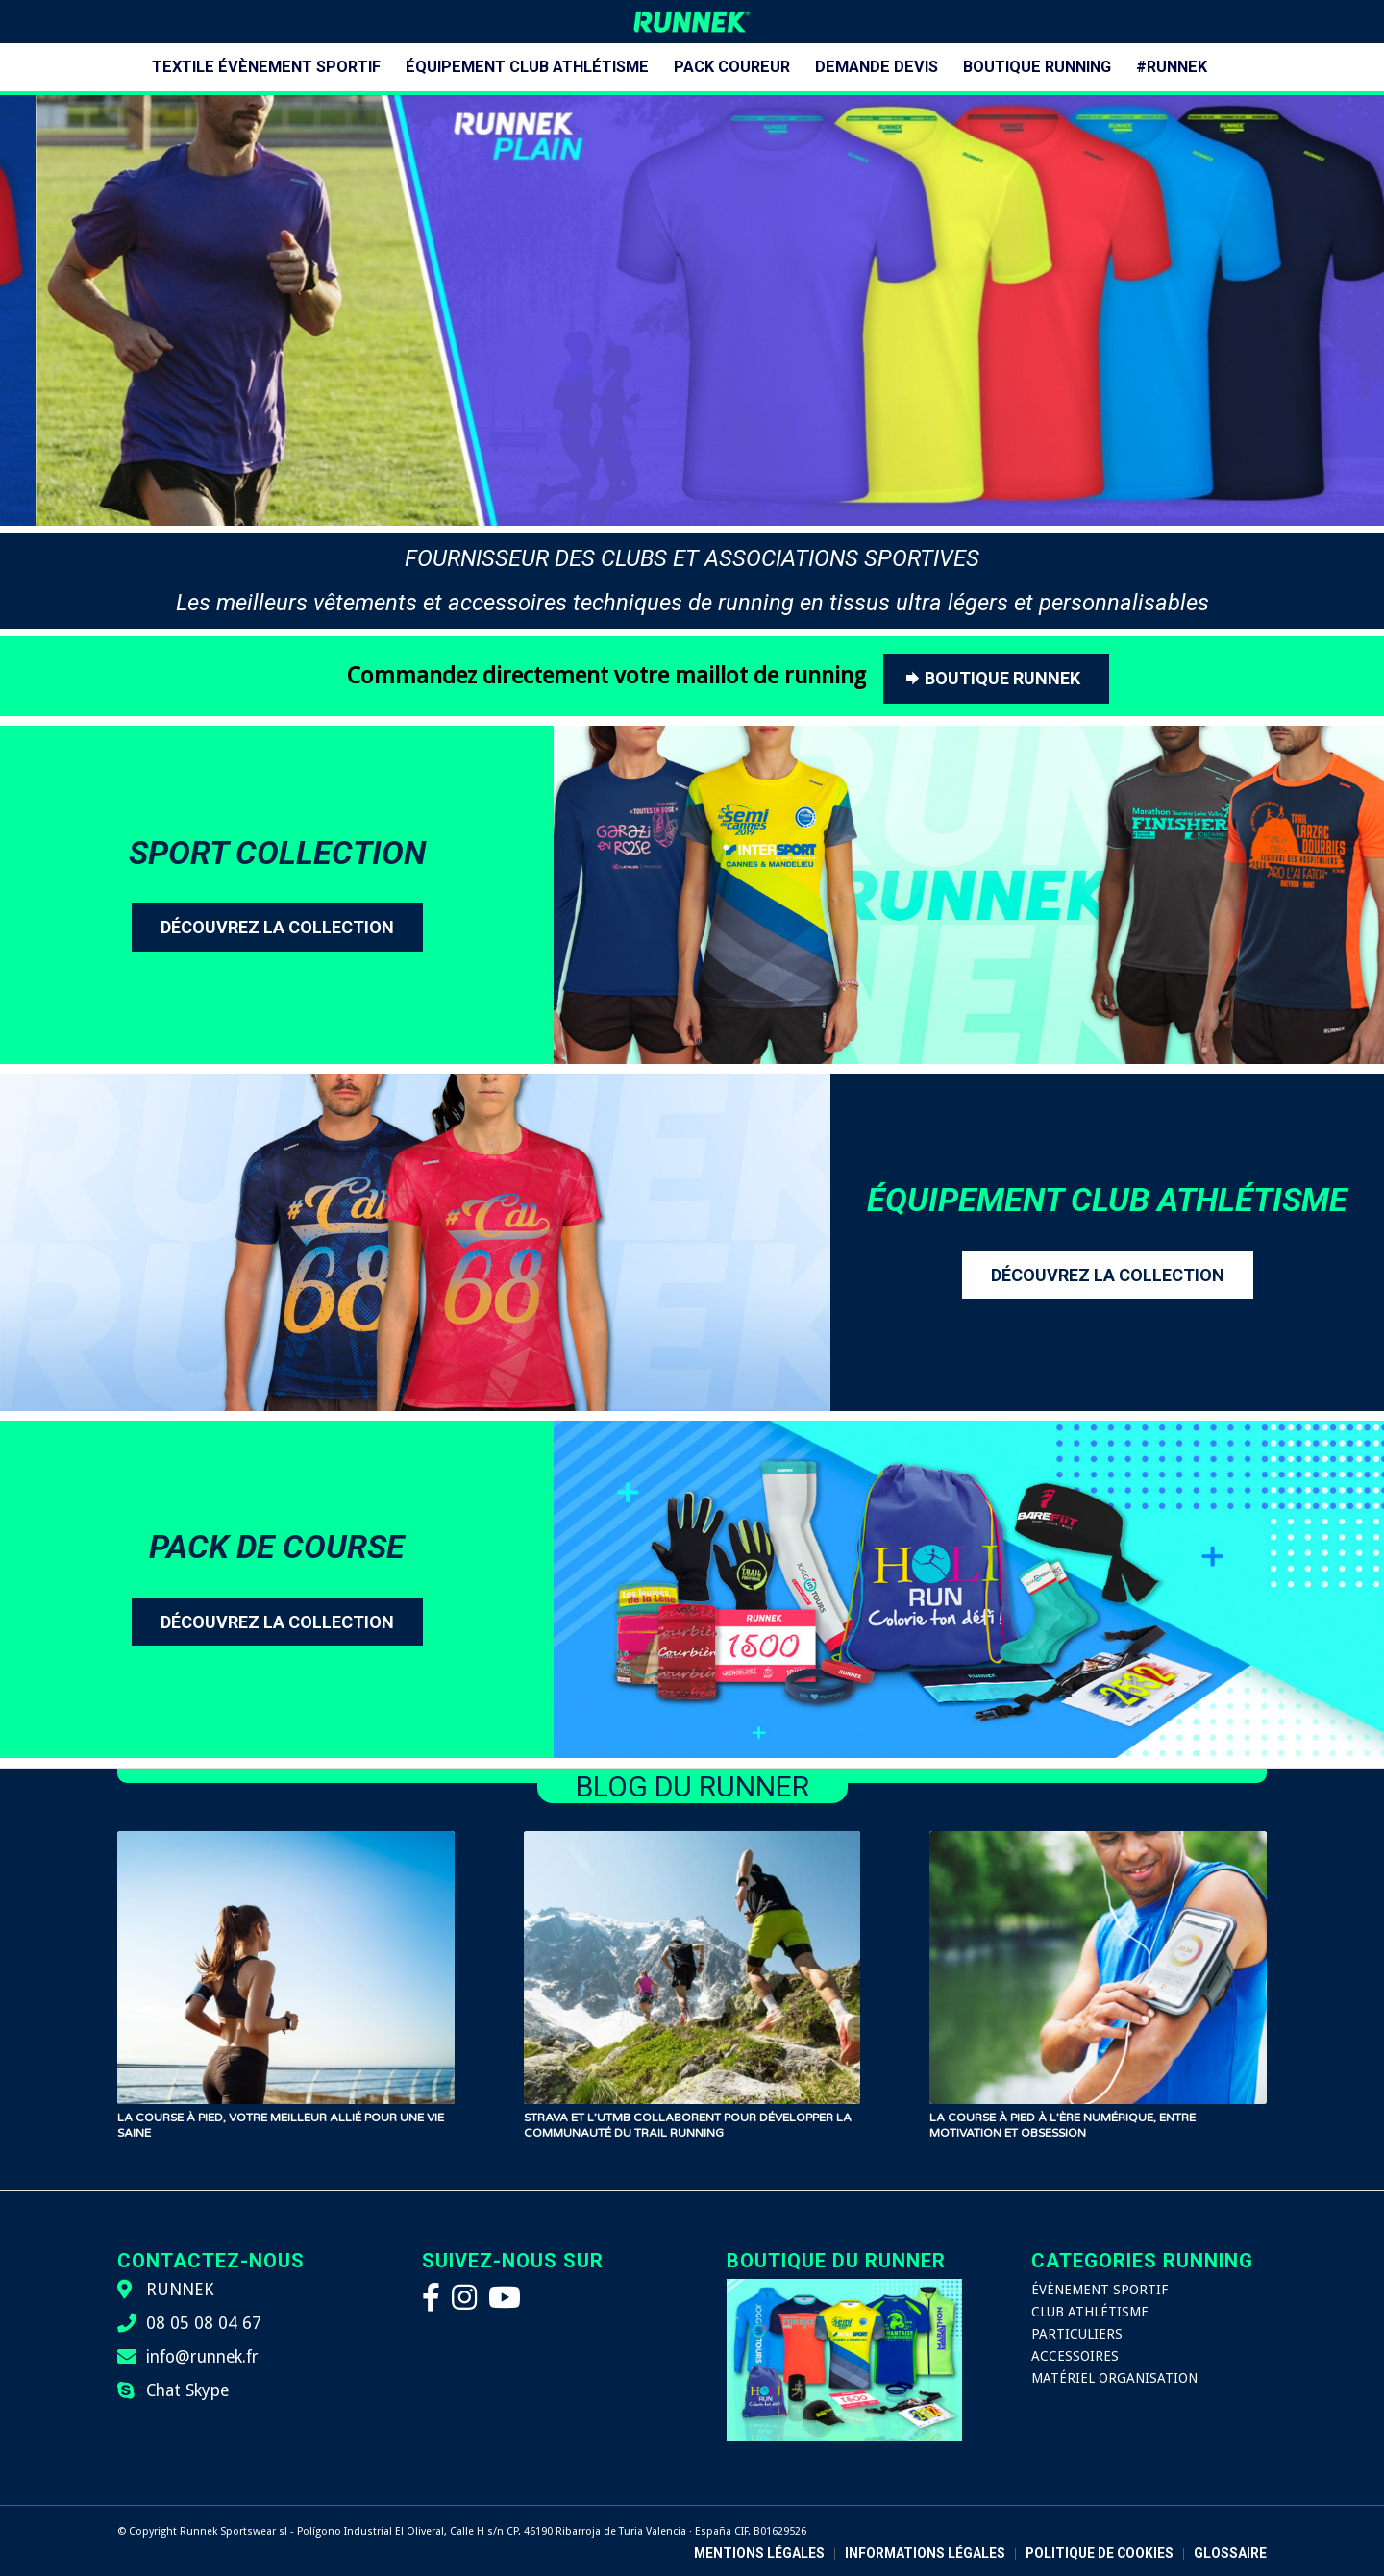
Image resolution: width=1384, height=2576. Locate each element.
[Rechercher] (1232, 67)
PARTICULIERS (1077, 2333)
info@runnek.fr (202, 2356)
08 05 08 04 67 (203, 2323)
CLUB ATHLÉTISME (1090, 2311)
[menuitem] (266, 67)
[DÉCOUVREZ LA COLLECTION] (277, 927)
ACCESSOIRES (1075, 2356)
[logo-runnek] (691, 21)
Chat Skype (187, 2390)
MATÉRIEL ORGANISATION (1114, 2378)
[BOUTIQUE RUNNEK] (996, 679)
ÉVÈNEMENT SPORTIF (1099, 2289)
